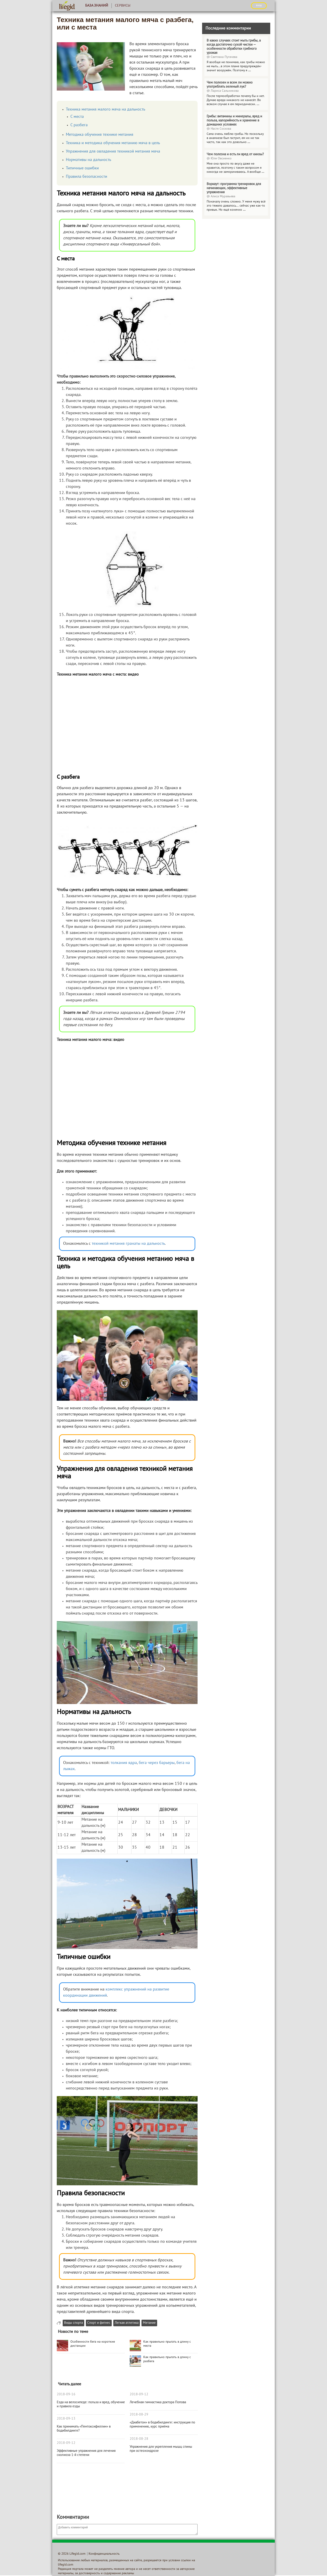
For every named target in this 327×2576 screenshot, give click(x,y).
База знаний (96, 5)
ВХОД (259, 5)
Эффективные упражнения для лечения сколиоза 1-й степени (86, 2453)
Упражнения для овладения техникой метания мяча (113, 151)
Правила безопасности (86, 177)
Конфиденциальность (104, 2553)
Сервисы (122, 5)
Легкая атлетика (127, 2323)
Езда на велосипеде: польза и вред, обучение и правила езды (91, 2404)
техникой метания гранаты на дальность (128, 1244)
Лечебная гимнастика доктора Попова (158, 2402)
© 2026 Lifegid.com (71, 2553)
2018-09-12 (66, 2443)
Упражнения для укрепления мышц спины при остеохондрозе (161, 2449)
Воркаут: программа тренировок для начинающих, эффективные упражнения (234, 188)
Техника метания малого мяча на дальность (105, 109)
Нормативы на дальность (88, 160)
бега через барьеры (157, 1763)
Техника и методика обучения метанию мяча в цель (113, 143)
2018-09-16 (66, 2394)
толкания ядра (124, 1763)
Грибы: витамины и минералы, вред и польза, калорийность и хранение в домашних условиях (234, 120)
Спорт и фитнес (98, 2323)
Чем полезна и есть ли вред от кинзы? (235, 154)
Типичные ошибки (82, 168)
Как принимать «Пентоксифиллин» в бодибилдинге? (84, 2428)
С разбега (79, 125)
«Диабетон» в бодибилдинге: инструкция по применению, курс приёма (162, 2424)
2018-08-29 (139, 2414)
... (249, 70)
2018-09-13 (66, 2418)
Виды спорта (73, 2323)
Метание (149, 2323)
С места (77, 117)
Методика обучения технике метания (99, 135)
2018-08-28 (139, 2438)
